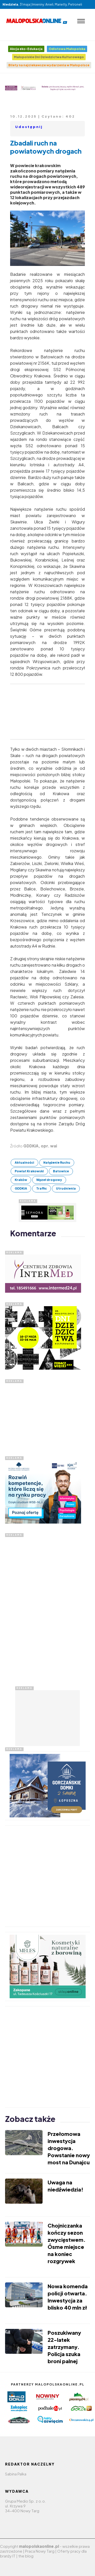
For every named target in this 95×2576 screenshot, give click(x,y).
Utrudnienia (66, 1188)
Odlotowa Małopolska (67, 49)
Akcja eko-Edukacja (26, 49)
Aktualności (24, 1162)
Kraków (21, 1180)
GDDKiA (21, 1188)
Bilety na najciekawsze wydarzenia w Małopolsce (48, 65)
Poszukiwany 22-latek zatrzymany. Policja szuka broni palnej (64, 2346)
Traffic (41, 1188)
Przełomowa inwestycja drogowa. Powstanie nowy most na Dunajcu (69, 2148)
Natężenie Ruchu (56, 1162)
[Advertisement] (43, 1415)
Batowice (61, 1171)
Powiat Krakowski (29, 1171)
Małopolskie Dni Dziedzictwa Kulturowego (49, 57)
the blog (25, 2555)
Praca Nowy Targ (39, 2551)
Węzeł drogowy (49, 1180)
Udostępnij (29, 127)
